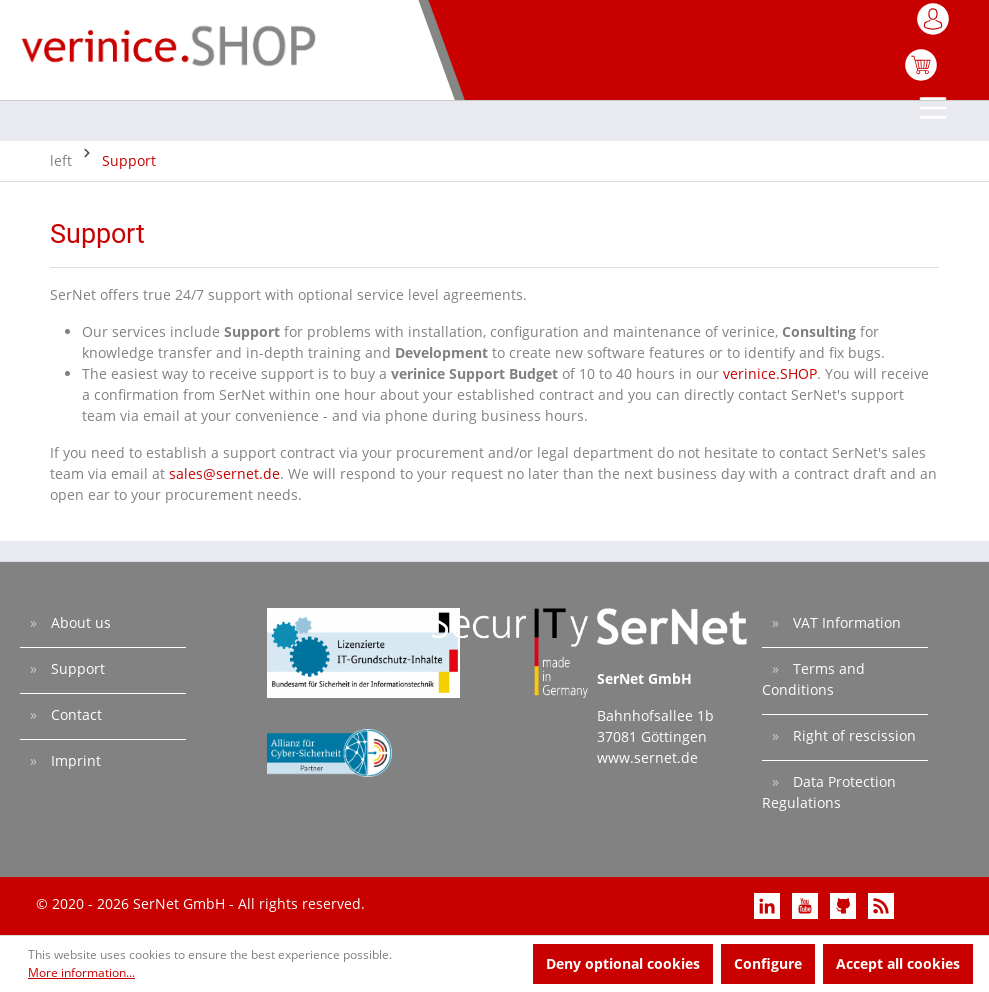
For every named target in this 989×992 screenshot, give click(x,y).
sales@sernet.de (224, 473)
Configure (768, 963)
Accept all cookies (898, 963)
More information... (81, 972)
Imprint (74, 760)
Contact (74, 714)
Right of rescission (852, 735)
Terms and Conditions (813, 679)
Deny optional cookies (623, 963)
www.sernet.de (647, 757)
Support (76, 668)
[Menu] (934, 110)
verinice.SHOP (770, 373)
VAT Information (845, 622)
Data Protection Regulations (829, 792)
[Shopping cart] (921, 75)
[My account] (934, 25)
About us (79, 622)
